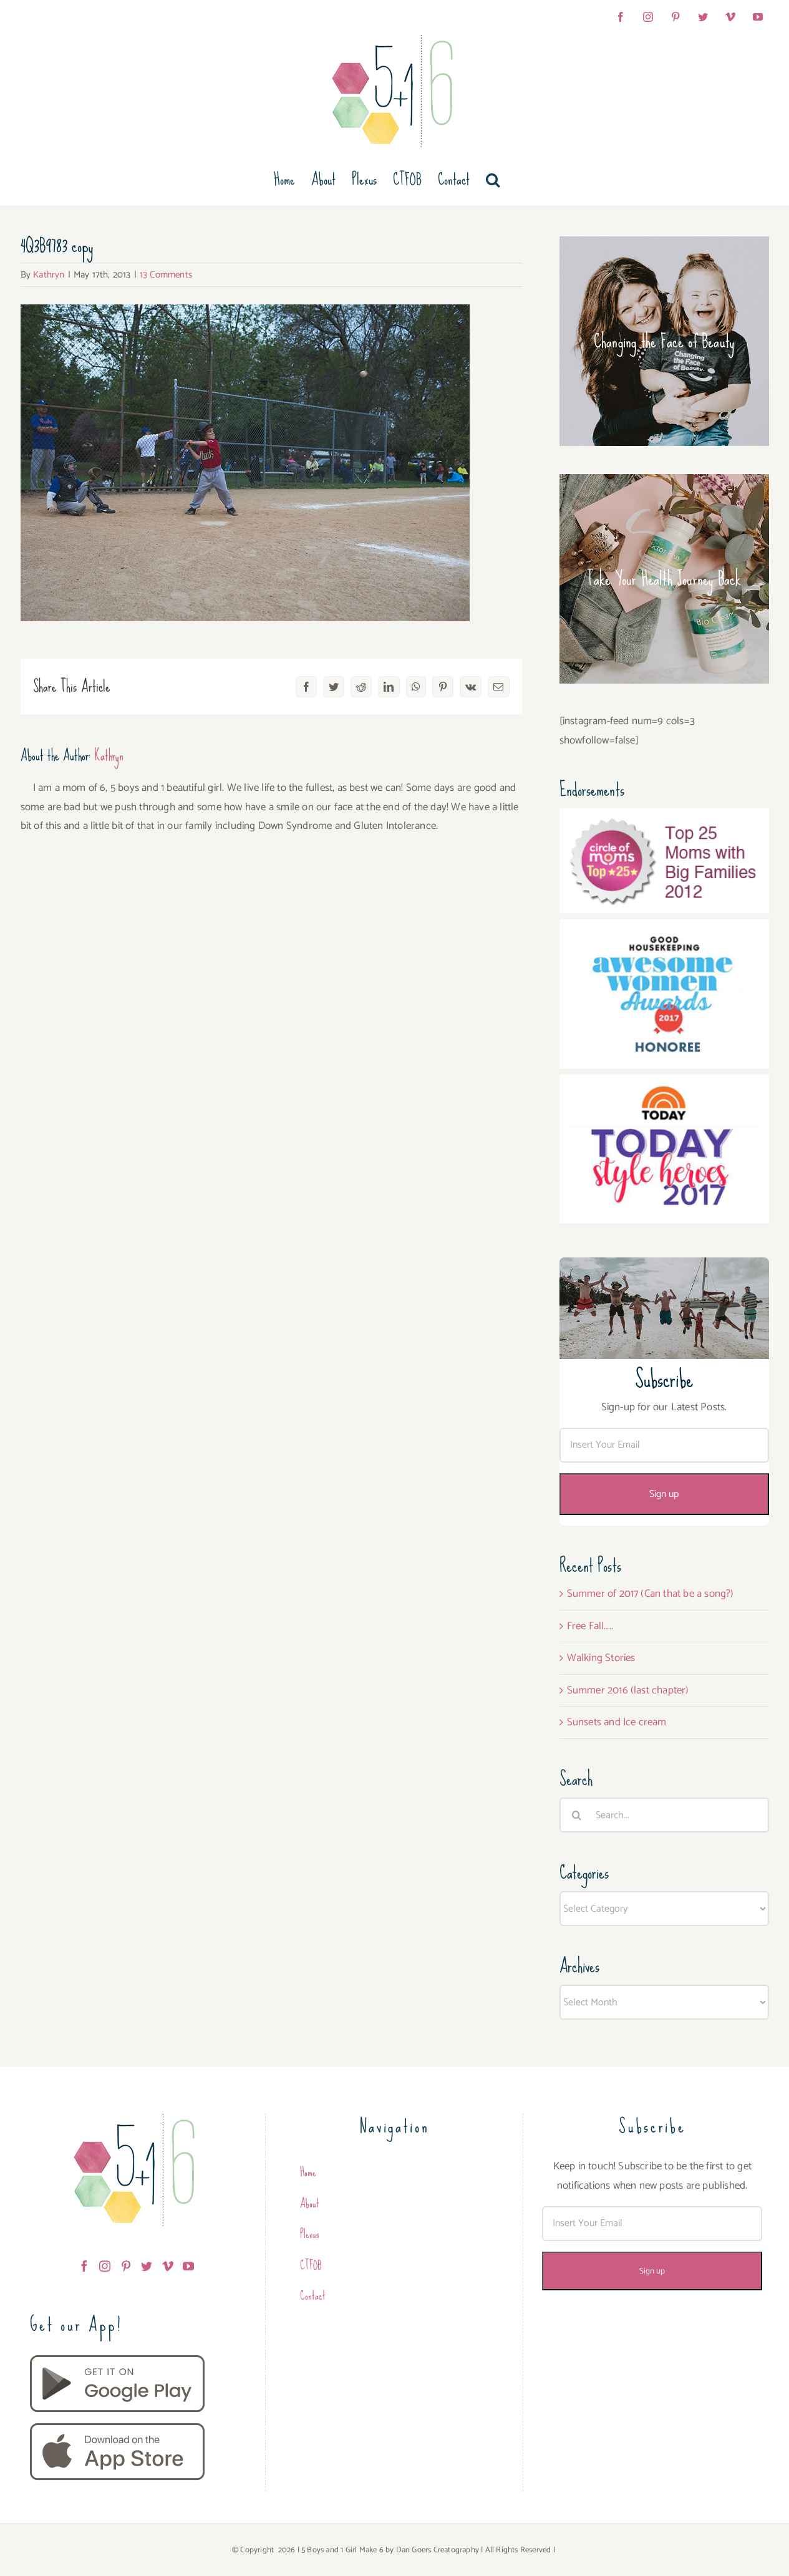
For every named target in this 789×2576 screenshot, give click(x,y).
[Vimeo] (167, 2266)
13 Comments (166, 275)
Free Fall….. (590, 1626)
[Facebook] (84, 2266)
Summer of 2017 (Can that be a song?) (650, 1593)
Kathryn (48, 275)
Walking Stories (601, 1658)
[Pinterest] (126, 2266)
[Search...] (664, 1815)
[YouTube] (188, 2266)
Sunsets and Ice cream (617, 1722)
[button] (493, 180)
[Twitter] (146, 2266)
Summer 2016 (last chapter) (628, 1690)
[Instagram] (104, 2266)
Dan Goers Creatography (437, 2550)
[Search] (576, 1815)
